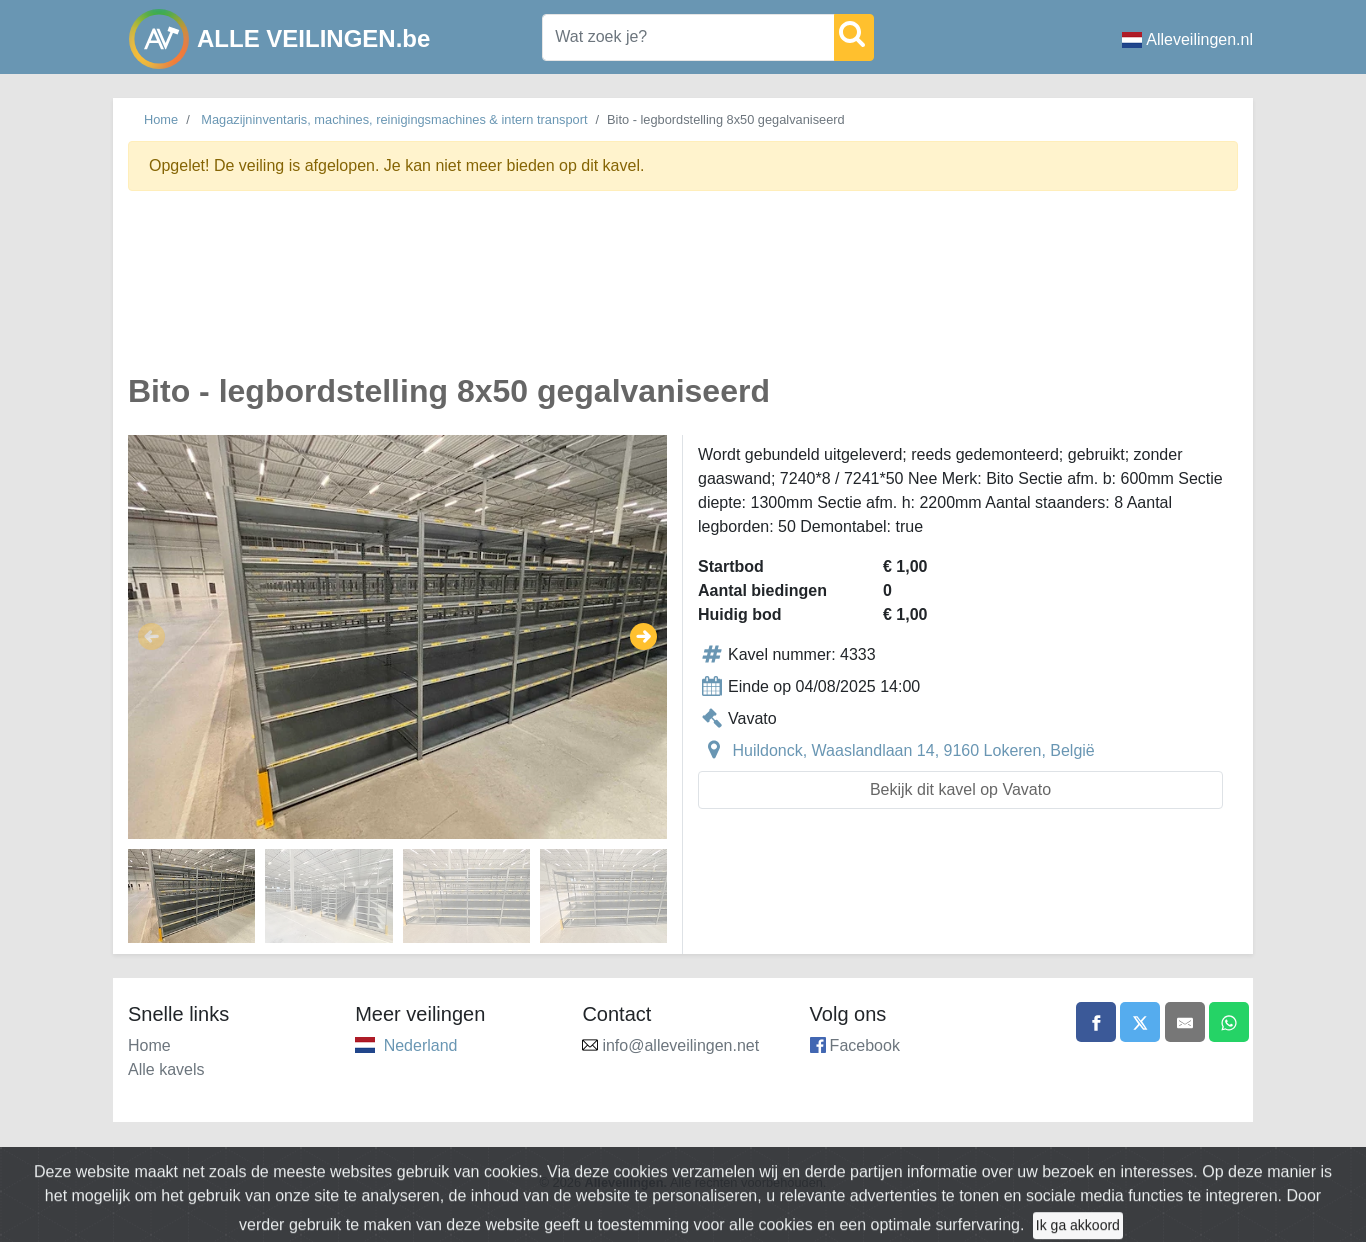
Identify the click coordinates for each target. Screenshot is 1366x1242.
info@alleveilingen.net (680, 1045)
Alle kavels (166, 1069)
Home (161, 119)
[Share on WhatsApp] (1229, 1022)
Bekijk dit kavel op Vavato (960, 789)
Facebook (865, 1045)
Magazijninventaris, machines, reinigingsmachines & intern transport (394, 119)
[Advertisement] (683, 293)
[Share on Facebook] (1096, 1022)
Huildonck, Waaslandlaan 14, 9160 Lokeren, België (913, 750)
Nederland (421, 1045)
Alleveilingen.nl (1187, 39)
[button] (151, 637)
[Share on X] (1140, 1022)
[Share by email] (1185, 1022)
